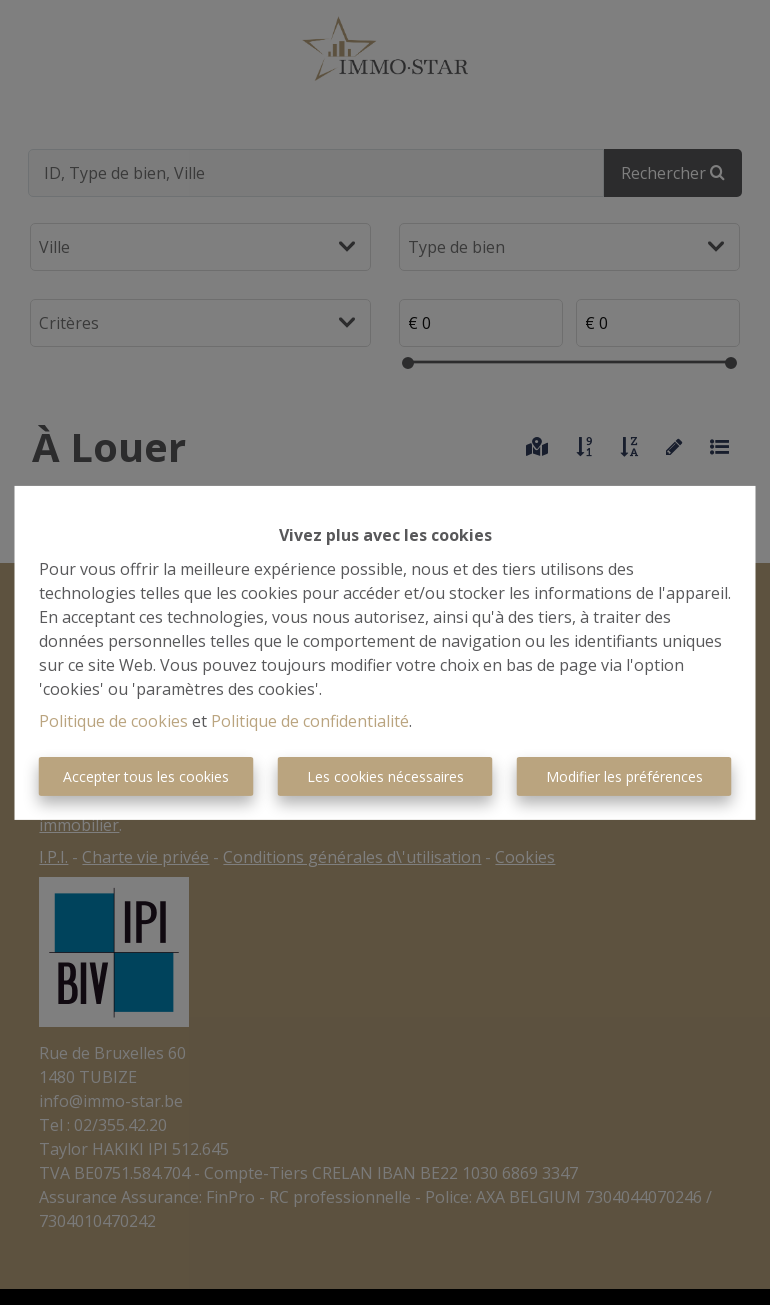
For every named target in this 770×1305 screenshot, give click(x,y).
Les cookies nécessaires (385, 776)
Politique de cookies (113, 721)
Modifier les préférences (624, 776)
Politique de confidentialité (310, 721)
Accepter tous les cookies (146, 776)
